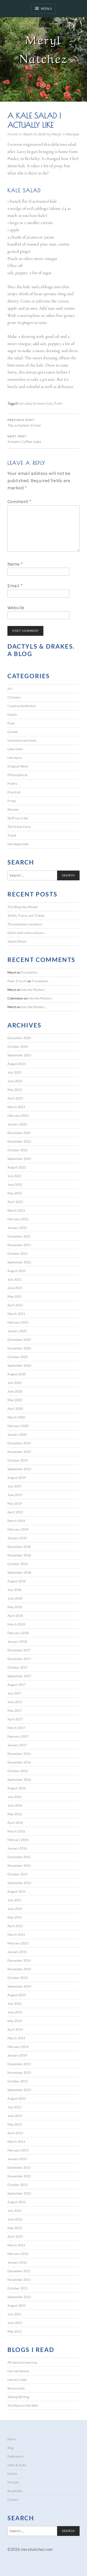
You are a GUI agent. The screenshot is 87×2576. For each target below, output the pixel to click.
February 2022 (18, 1219)
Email (15, 585)
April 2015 (15, 1926)
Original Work (17, 766)
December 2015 (19, 1857)
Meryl (56, 134)
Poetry (12, 783)
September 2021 (19, 1262)
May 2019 (14, 1503)
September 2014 (19, 1986)
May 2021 (14, 1296)
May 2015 (14, 1917)
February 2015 (18, 1943)
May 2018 (14, 1607)
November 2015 (19, 1865)
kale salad (24, 403)
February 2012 (18, 2254)
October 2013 (17, 2081)
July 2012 (14, 2211)
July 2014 (14, 2003)
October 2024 (17, 1046)
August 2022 (16, 1167)
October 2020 (17, 1357)
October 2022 (17, 1150)
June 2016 (14, 1805)
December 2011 (19, 2271)
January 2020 (17, 1434)
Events (12, 714)
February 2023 (18, 1115)
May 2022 (14, 1193)
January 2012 (17, 2262)
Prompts (13, 2482)
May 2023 (14, 1090)
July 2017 (14, 1693)
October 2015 (17, 1874)
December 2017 (19, 1650)
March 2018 (16, 1624)
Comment (19, 501)
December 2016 (19, 1754)
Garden (12, 732)
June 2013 (14, 2116)
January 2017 (17, 1745)
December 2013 (19, 2064)
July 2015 (14, 1900)
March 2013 (16, 2142)
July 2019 (14, 1486)
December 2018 (19, 1547)
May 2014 (14, 2021)
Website (15, 607)
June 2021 (14, 1288)
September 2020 (19, 1365)
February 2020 (18, 1426)
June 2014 (14, 2012)
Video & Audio (16, 2465)
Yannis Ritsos (16, 941)
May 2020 (14, 1400)
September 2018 (19, 1572)
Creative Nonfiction (21, 706)
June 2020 (14, 1391)
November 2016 (19, 1762)
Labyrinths (15, 749)
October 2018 (17, 1564)
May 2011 (14, 2331)
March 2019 (16, 1521)
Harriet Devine (18, 2371)
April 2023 (15, 1098)
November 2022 (19, 1141)
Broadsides (15, 2490)
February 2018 (18, 1633)
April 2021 (15, 1305)
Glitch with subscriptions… (26, 933)
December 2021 (19, 1236)
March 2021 (16, 1314)
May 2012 (14, 2228)
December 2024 (19, 1038)
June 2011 (14, 2323)
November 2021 (19, 1245)
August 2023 (16, 1064)
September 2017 (19, 1676)
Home (11, 2439)
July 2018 (14, 1590)
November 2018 (19, 1555)
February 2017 (18, 1736)
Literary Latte (17, 2380)
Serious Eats (16, 2388)
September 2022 (19, 1159)
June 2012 (14, 2219)
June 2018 (14, 1598)
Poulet (58, 403)
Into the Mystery (33, 990)
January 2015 (17, 1952)
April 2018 (15, 1616)
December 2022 (19, 1133)
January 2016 (17, 1848)
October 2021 (17, 1253)
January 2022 (17, 1228)
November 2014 (19, 1969)
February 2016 (18, 1840)
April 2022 (15, 1202)
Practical (13, 792)
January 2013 (17, 2159)
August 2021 (16, 1271)
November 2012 (19, 2176)
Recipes (72, 134)
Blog (10, 2447)
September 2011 (19, 2297)
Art (9, 689)
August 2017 (16, 1685)
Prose (11, 801)
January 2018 (17, 1641)
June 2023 (14, 1081)
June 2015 (14, 1909)
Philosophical (17, 775)
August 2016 (16, 1788)
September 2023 (19, 1055)
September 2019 (19, 1469)
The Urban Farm (19, 827)
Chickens (14, 697)
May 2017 (14, 1710)
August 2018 (16, 1581)
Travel (11, 835)
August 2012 (16, 2202)
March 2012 (16, 2245)
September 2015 (19, 1883)
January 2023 (17, 1124)
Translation (29, 972)
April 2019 (15, 1512)
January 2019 (17, 1538)
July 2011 (14, 2314)
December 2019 (19, 1443)
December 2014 (19, 1960)
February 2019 (18, 1529)
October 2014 (17, 1978)
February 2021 (18, 1322)
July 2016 (14, 1797)
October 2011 (17, 2288)
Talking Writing (18, 2397)
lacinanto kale (42, 403)
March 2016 (16, 1831)
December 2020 (19, 1340)
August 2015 (16, 1891)
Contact (12, 2499)
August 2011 (16, 2305)
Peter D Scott (17, 981)
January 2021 (17, 1331)
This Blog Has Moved (22, 907)
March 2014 (16, 2038)
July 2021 (14, 1279)
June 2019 (14, 1495)
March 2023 (16, 1107)
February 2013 (18, 2150)
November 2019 (19, 1452)
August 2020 (16, 1374)
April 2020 (15, 1409)
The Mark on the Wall (22, 2405)
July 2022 (14, 1176)
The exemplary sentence (24, 924)
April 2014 (15, 2029)
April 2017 (15, 1719)
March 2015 (16, 1934)
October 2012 (17, 2185)
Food (11, 723)
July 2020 (14, 1383)
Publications (15, 2456)
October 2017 (17, 1667)
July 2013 (14, 2107)
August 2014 (16, 1995)
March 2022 (16, 1210)
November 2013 (19, 2073)
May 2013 (14, 2124)
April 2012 (15, 2236)
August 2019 (16, 1478)
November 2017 (19, 1659)
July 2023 (14, 1072)
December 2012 (19, 2167)
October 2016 (17, 1771)
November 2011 (19, 2280)
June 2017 (14, 1702)
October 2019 (17, 1460)
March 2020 (16, 1417)
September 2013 (19, 2090)
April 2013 (15, 2133)
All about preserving (22, 2362)
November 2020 (19, 1348)
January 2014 (17, 2055)
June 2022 (14, 1184)
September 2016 (19, 1779)
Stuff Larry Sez (17, 818)
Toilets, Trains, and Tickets (26, 915)
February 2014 (18, 2047)
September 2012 (19, 2193)
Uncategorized (17, 844)
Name (15, 564)
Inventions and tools (21, 740)
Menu (46, 8)
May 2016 (14, 1814)
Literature (14, 758)
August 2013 (16, 2098)
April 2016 (15, 1823)
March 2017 (16, 1728)
